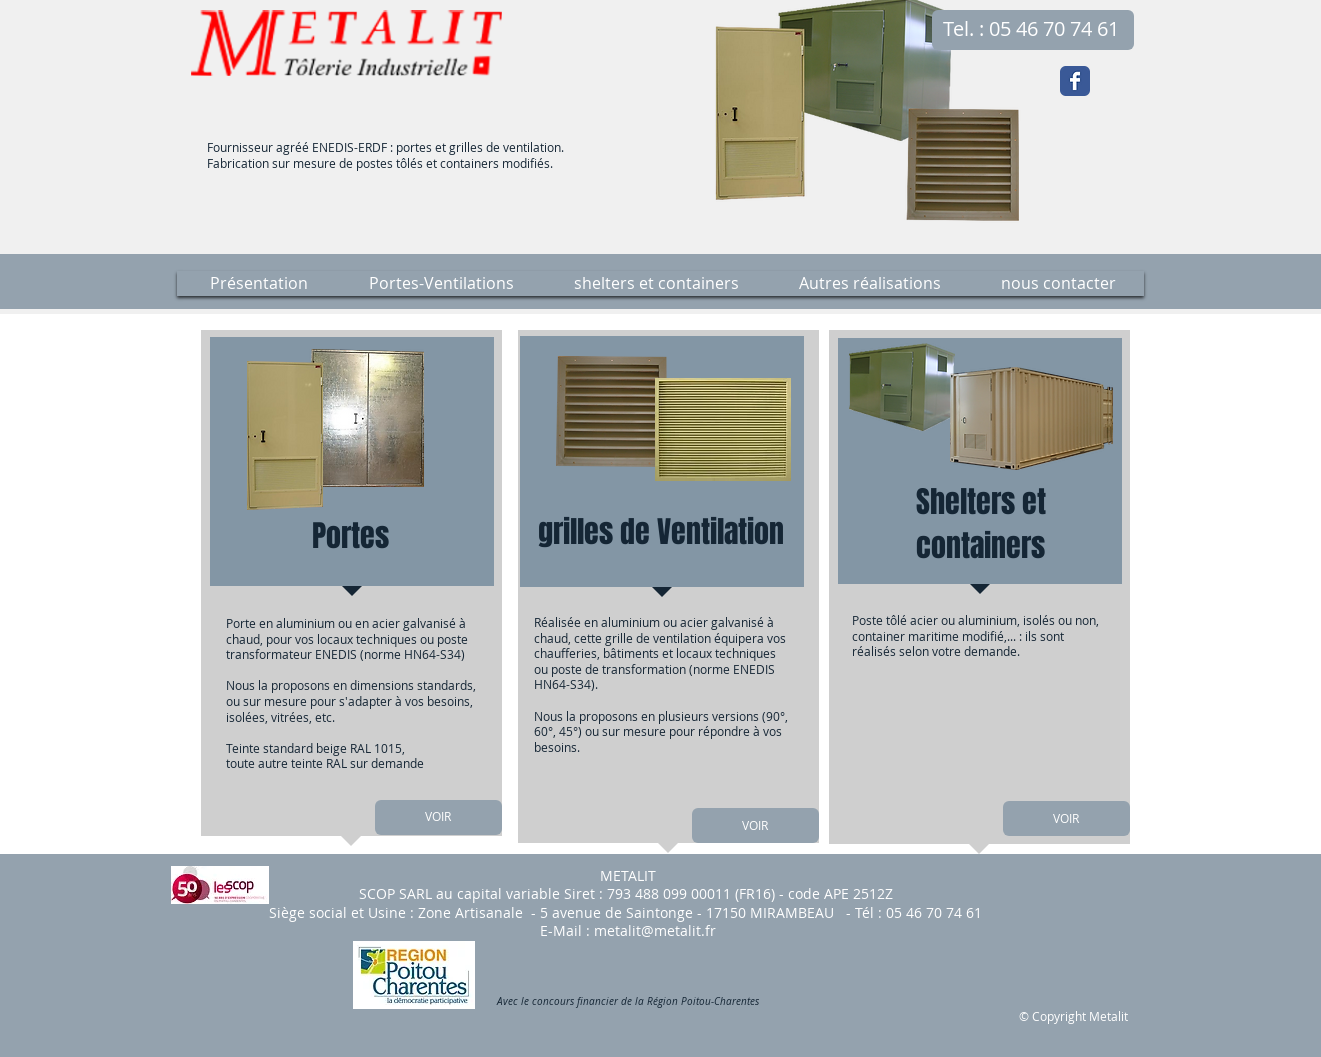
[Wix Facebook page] (1075, 81)
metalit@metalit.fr (655, 930)
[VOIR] (438, 817)
